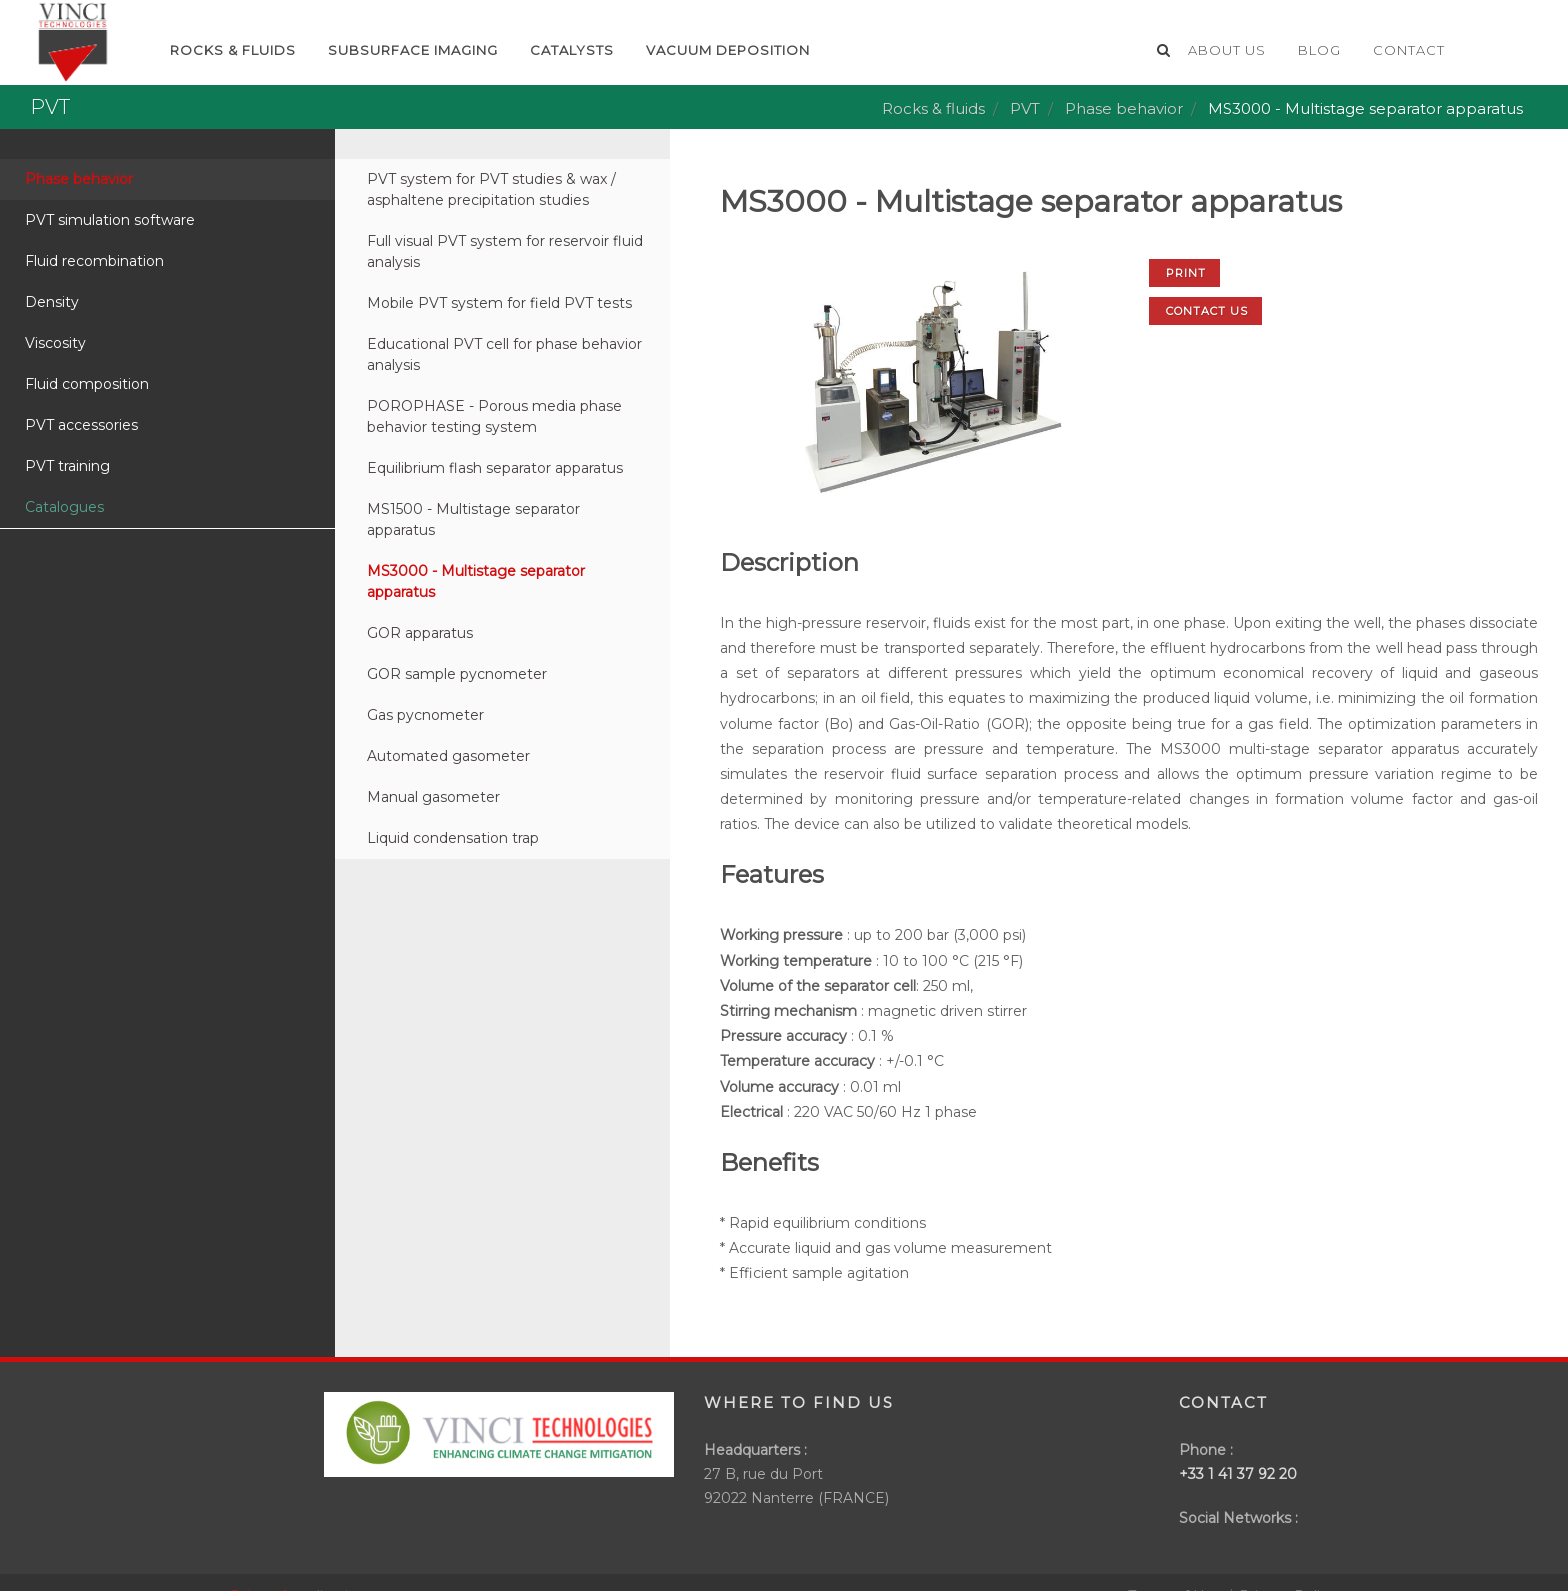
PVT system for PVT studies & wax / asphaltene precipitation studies (491, 189)
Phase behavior (1124, 108)
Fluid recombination (94, 261)
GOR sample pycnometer (457, 674)
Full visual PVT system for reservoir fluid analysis (505, 251)
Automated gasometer (448, 756)
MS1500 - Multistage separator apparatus (473, 519)
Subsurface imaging (413, 50)
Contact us (1207, 311)
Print (1186, 273)
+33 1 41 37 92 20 (1238, 1474)
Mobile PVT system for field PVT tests (499, 303)
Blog (1319, 50)
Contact (1409, 50)
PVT (1025, 108)
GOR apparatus (420, 633)
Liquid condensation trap (453, 838)
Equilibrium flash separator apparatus (495, 468)
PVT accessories (81, 425)
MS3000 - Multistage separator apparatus (476, 581)
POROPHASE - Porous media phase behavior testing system (494, 416)
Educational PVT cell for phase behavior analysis (504, 354)
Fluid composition (87, 384)
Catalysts (572, 50)
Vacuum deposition (728, 50)
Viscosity (55, 343)
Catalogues (64, 507)
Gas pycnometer (425, 715)
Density (52, 302)
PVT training (67, 466)
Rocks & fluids (933, 108)
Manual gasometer (433, 797)
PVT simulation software (110, 220)
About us (1227, 50)
